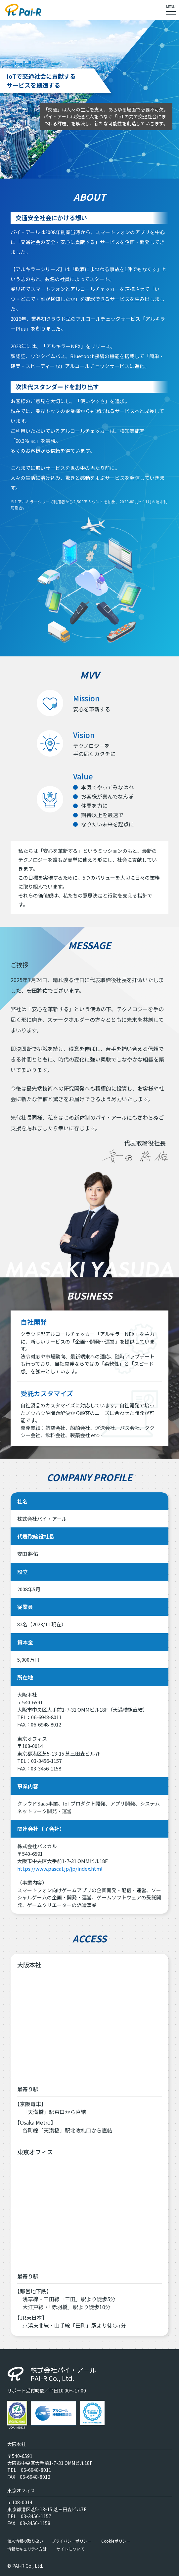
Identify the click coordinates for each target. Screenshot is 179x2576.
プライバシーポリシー (71, 2541)
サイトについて (70, 2549)
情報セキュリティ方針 (27, 2549)
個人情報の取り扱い (25, 2541)
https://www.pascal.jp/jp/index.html (60, 1868)
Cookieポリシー (115, 2541)
